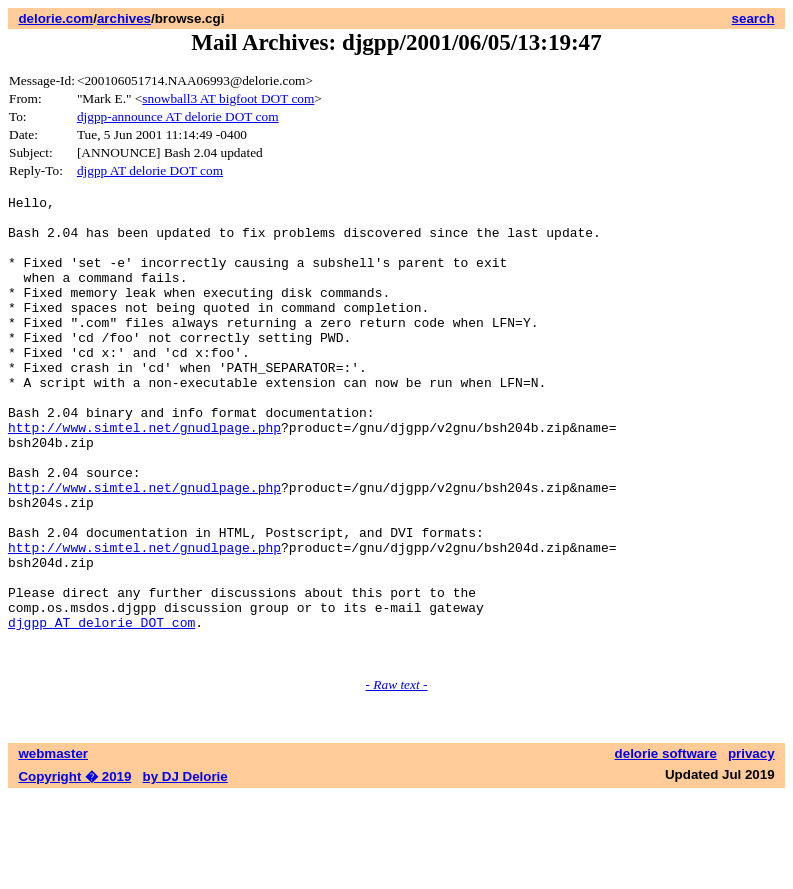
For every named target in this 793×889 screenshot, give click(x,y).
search (753, 18)
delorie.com (55, 18)
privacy (751, 846)
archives (124, 18)
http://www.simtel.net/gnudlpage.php (144, 475)
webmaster (53, 846)
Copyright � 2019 (74, 869)
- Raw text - (397, 777)
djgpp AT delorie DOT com (150, 170)
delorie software (666, 846)
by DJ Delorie (185, 869)
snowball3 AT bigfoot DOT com (228, 98)
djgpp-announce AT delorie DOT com (178, 116)
